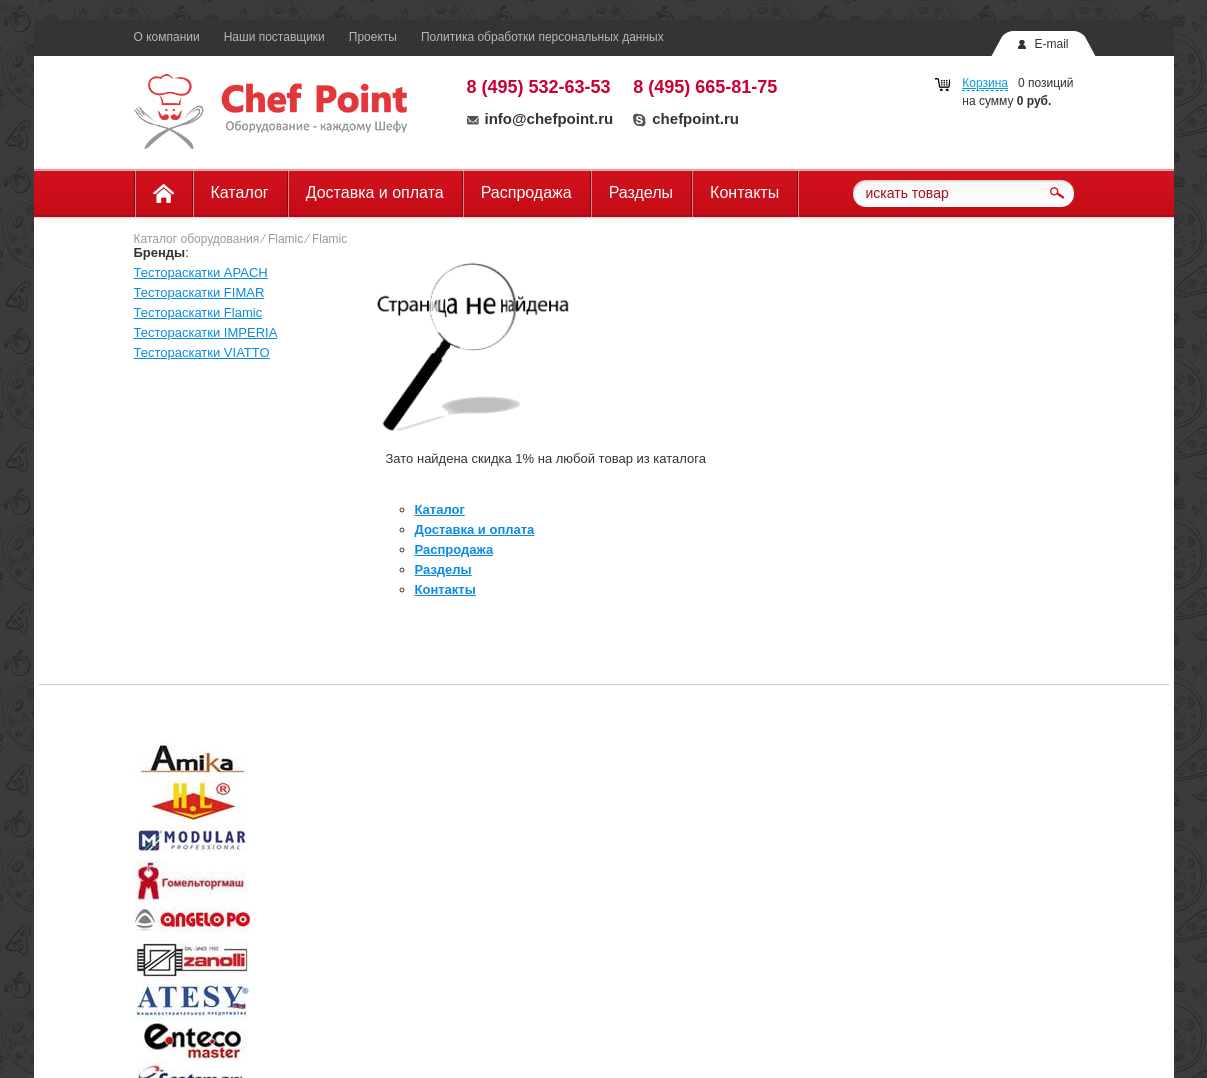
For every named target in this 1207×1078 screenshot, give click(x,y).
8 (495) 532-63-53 (539, 87)
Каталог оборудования (197, 239)
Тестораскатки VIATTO (202, 352)
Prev (76, 762)
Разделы (641, 192)
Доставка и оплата (375, 192)
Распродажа (526, 192)
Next (1131, 762)
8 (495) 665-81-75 (705, 87)
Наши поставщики (274, 37)
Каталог (240, 192)
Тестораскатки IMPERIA (206, 332)
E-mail (1051, 44)
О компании (167, 37)
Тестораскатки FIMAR (199, 292)
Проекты (373, 37)
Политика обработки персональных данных (542, 37)
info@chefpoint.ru (540, 118)
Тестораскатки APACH (201, 272)
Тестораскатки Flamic (198, 312)
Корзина (985, 83)
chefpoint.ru (686, 118)
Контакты (744, 192)
